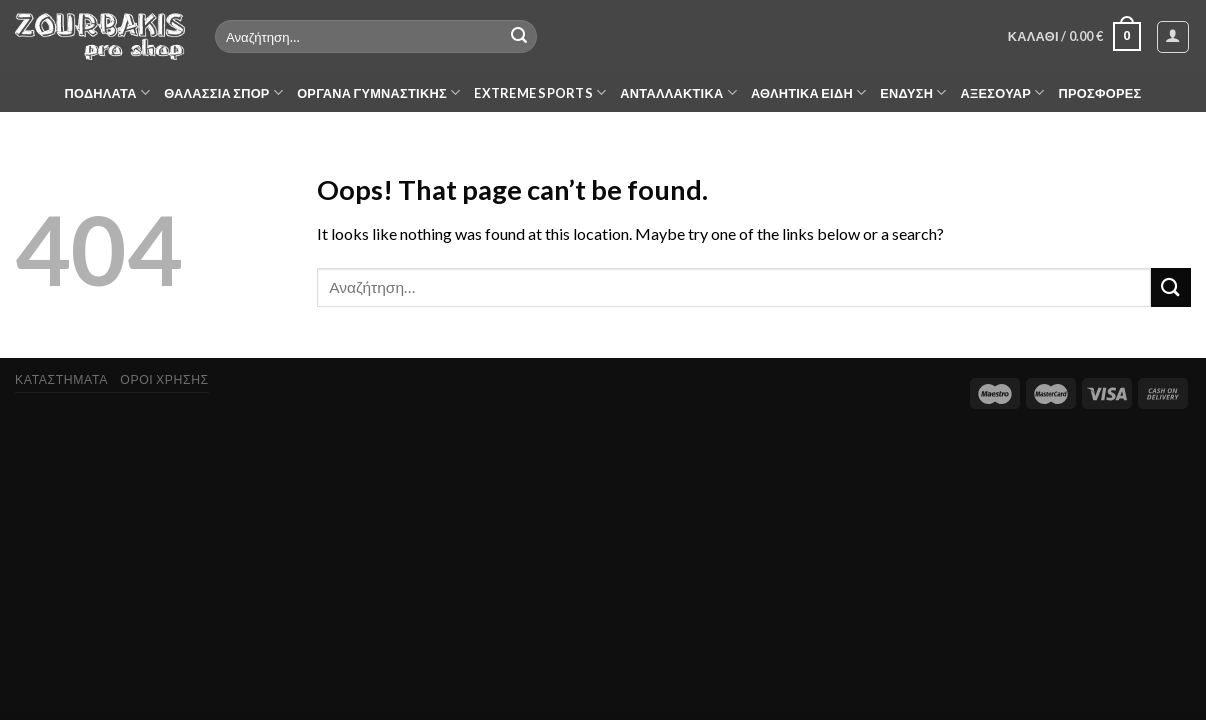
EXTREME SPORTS (540, 92)
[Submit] (519, 37)
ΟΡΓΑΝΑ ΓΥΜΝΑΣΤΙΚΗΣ (378, 92)
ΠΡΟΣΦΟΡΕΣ (1100, 93)
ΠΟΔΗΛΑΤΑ (108, 92)
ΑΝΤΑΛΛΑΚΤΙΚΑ (678, 92)
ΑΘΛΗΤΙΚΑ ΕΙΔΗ (808, 92)
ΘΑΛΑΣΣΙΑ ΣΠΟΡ (223, 92)
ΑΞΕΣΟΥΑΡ (1003, 92)
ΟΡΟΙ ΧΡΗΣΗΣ (164, 379)
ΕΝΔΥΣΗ (913, 92)
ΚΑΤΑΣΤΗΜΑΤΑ (61, 379)
